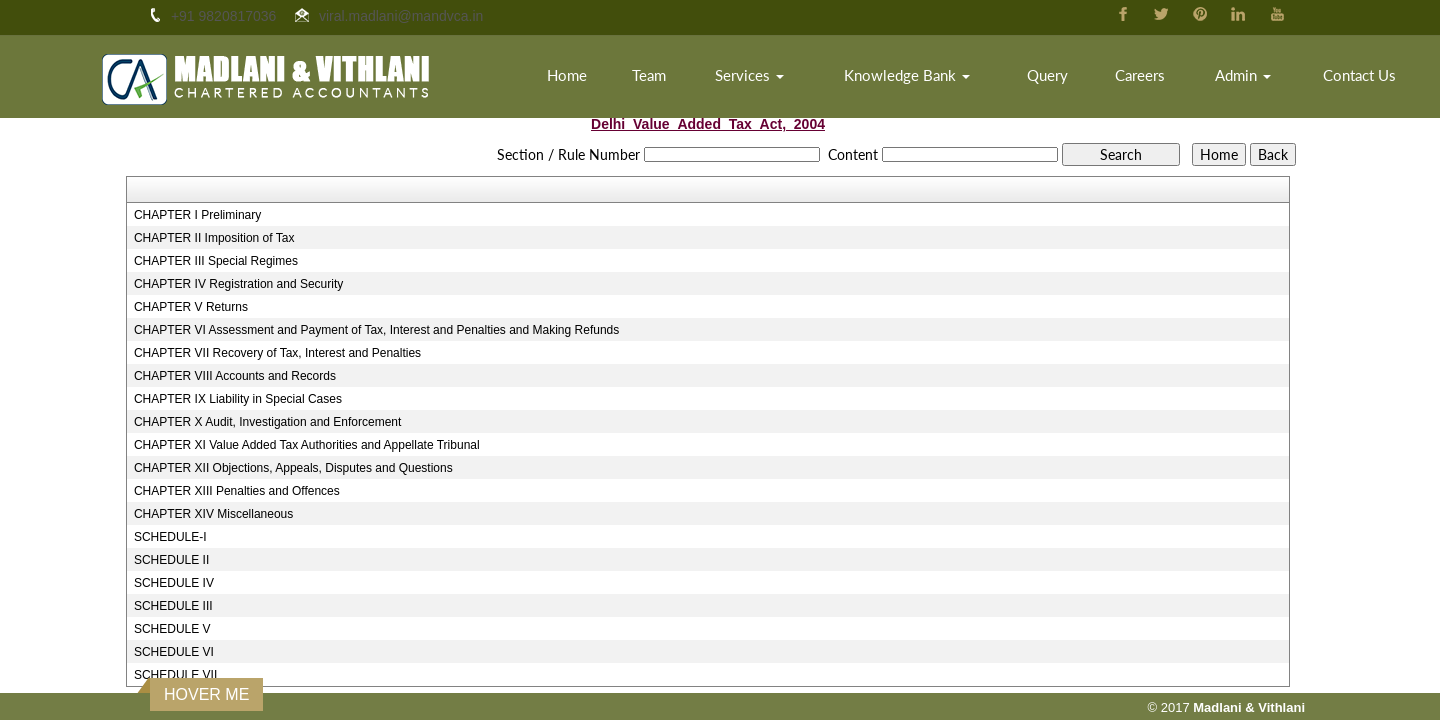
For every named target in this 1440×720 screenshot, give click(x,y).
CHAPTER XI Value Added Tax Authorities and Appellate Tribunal (307, 445)
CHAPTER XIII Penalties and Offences (237, 491)
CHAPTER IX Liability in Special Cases (238, 399)
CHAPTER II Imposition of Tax (214, 238)
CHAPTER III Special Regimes (216, 261)
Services (749, 75)
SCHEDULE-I (170, 537)
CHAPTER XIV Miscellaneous (213, 514)
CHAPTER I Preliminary (197, 215)
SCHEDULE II (171, 560)
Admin (1243, 75)
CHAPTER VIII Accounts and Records (235, 376)
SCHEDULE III (173, 606)
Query (1047, 75)
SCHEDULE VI (174, 652)
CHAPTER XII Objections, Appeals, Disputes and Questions (293, 468)
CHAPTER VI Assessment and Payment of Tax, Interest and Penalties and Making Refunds (376, 330)
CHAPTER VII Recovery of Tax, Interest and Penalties (277, 353)
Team (649, 75)
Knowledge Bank (907, 75)
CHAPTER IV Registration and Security (238, 284)
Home (567, 75)
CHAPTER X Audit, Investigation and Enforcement (267, 422)
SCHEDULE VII (175, 675)
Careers (1140, 75)
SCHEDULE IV (174, 583)
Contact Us (1359, 75)
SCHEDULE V (172, 629)
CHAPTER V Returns (191, 307)
